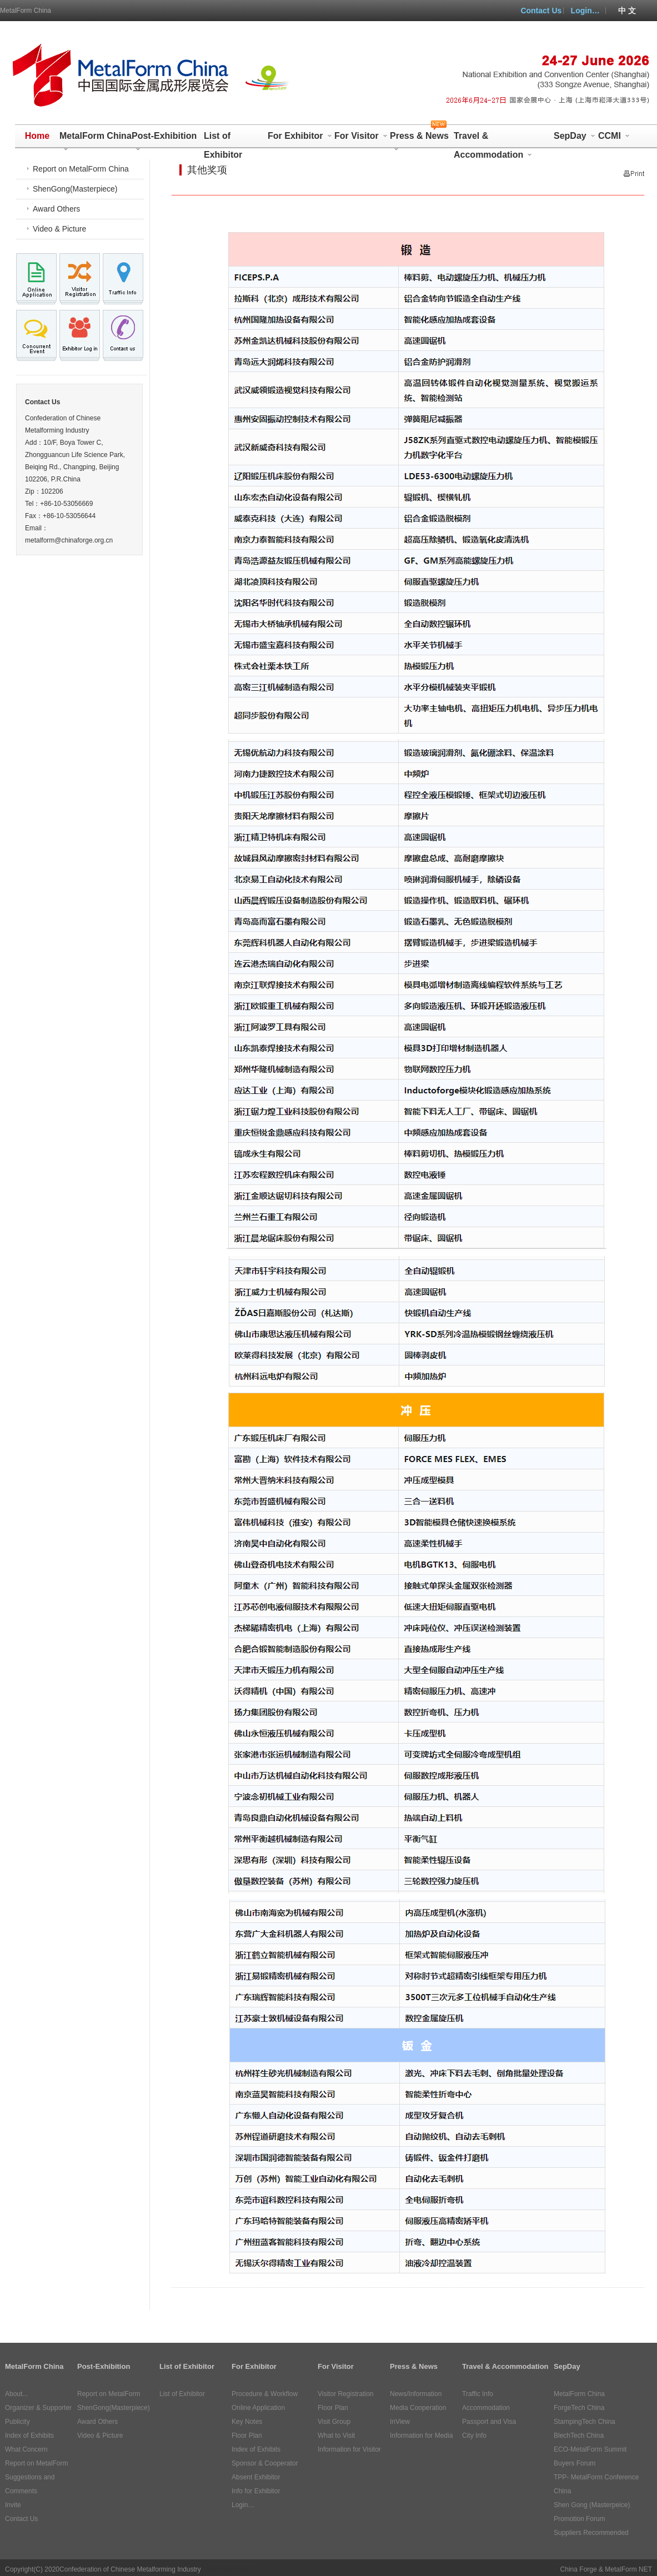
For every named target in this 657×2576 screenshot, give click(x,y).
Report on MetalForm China (81, 168)
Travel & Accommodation (493, 138)
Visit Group (334, 2422)
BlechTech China (579, 2435)
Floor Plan (247, 2435)
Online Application (258, 2408)
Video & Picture (59, 228)
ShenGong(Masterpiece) (75, 188)
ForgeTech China (579, 2408)
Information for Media (421, 2435)
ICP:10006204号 (231, 2569)
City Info (474, 2435)
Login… (585, 10)
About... (16, 2394)
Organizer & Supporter (38, 2408)
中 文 (627, 10)
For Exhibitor (300, 136)
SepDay (574, 136)
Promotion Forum (579, 2519)
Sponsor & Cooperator (265, 2463)
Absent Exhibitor (256, 2477)
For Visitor (361, 136)
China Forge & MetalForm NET (606, 2569)
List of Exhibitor (223, 138)
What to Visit (336, 2435)
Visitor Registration (346, 2394)
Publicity (17, 2422)
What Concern (26, 2449)
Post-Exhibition (164, 138)
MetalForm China (25, 10)
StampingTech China (584, 2422)
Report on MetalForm (36, 2463)
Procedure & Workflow (265, 2394)
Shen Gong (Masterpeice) (592, 2505)
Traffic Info (477, 2394)
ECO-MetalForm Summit (590, 2449)
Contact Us (540, 10)
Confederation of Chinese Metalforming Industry (130, 2569)
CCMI (614, 136)
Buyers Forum (574, 2463)
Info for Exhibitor (256, 2491)
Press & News (419, 138)
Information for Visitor (349, 2449)
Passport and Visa (489, 2422)
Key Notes (247, 2422)
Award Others (56, 208)
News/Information (416, 2394)
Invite (13, 2505)
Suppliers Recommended (591, 2533)
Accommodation (486, 2408)
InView (400, 2422)
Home (37, 135)
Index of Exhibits (29, 2435)
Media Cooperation (418, 2408)
